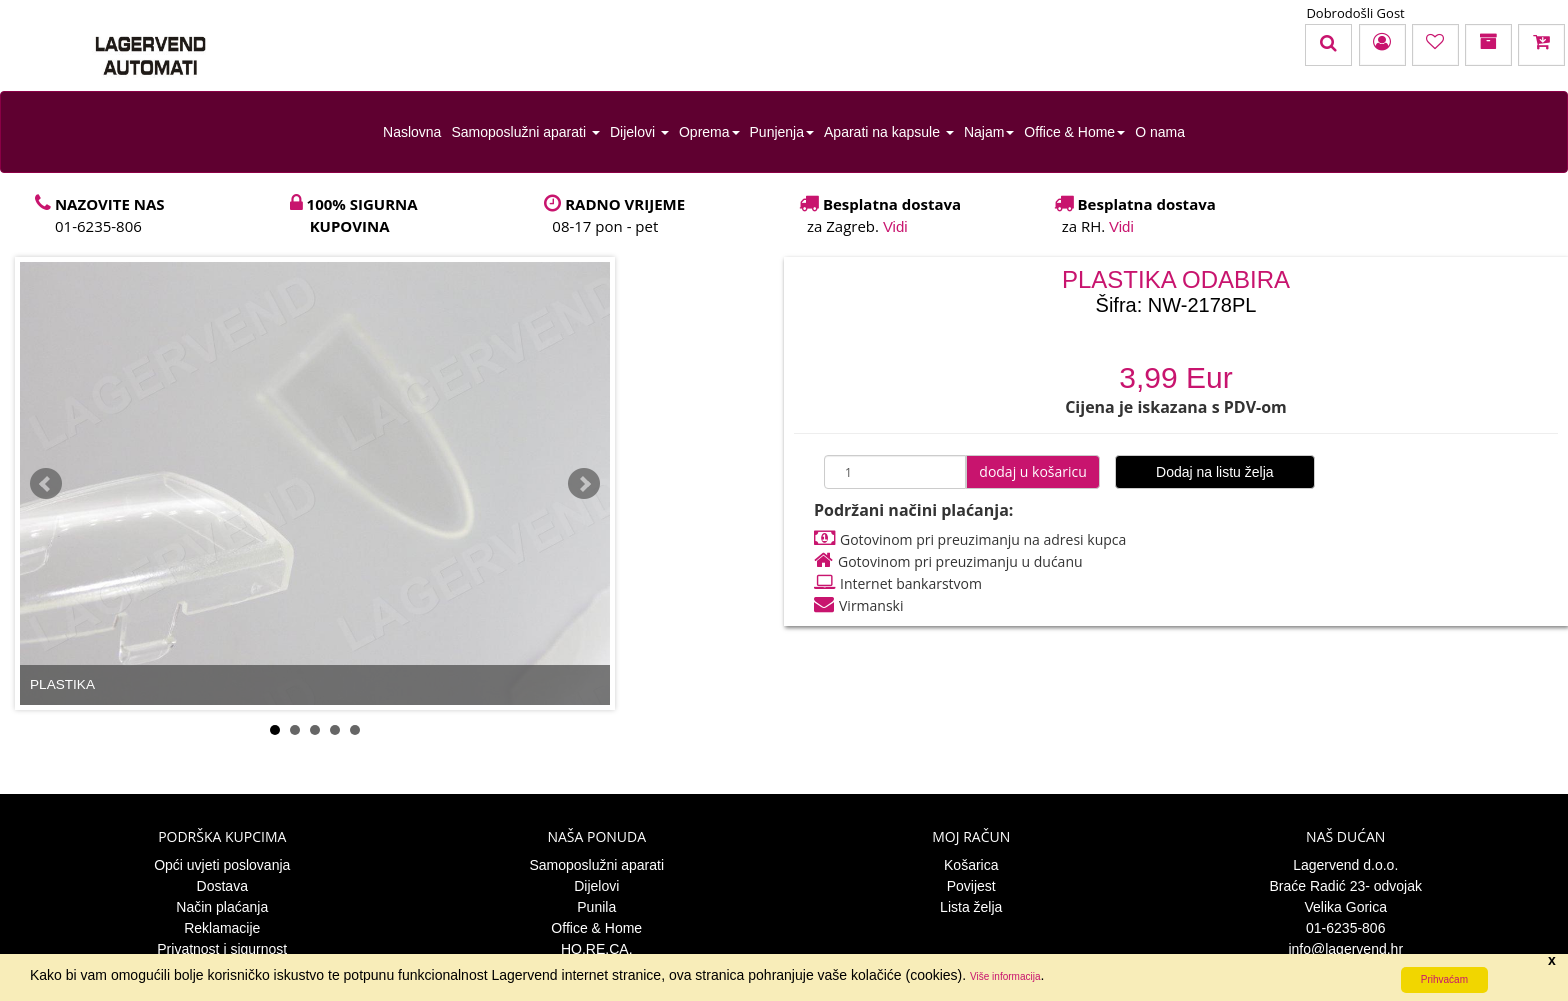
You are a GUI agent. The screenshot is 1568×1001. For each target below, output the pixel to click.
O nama (1160, 132)
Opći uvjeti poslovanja (222, 865)
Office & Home (1074, 132)
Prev (46, 484)
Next (584, 484)
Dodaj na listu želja (1215, 472)
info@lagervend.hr (1345, 949)
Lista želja (971, 907)
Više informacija (1005, 976)
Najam (989, 132)
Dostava (222, 886)
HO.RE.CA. (597, 949)
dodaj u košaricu (1033, 471)
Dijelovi (639, 132)
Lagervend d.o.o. (1345, 865)
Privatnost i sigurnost (222, 949)
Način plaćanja (222, 907)
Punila (596, 907)
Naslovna (412, 132)
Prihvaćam (1444, 979)
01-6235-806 (1345, 928)
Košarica (971, 865)
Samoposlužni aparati (525, 132)
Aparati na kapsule (889, 132)
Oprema (709, 132)
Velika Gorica (1346, 907)
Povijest (971, 886)
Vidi (895, 226)
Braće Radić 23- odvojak (1345, 886)
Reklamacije (222, 928)
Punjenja (782, 132)
